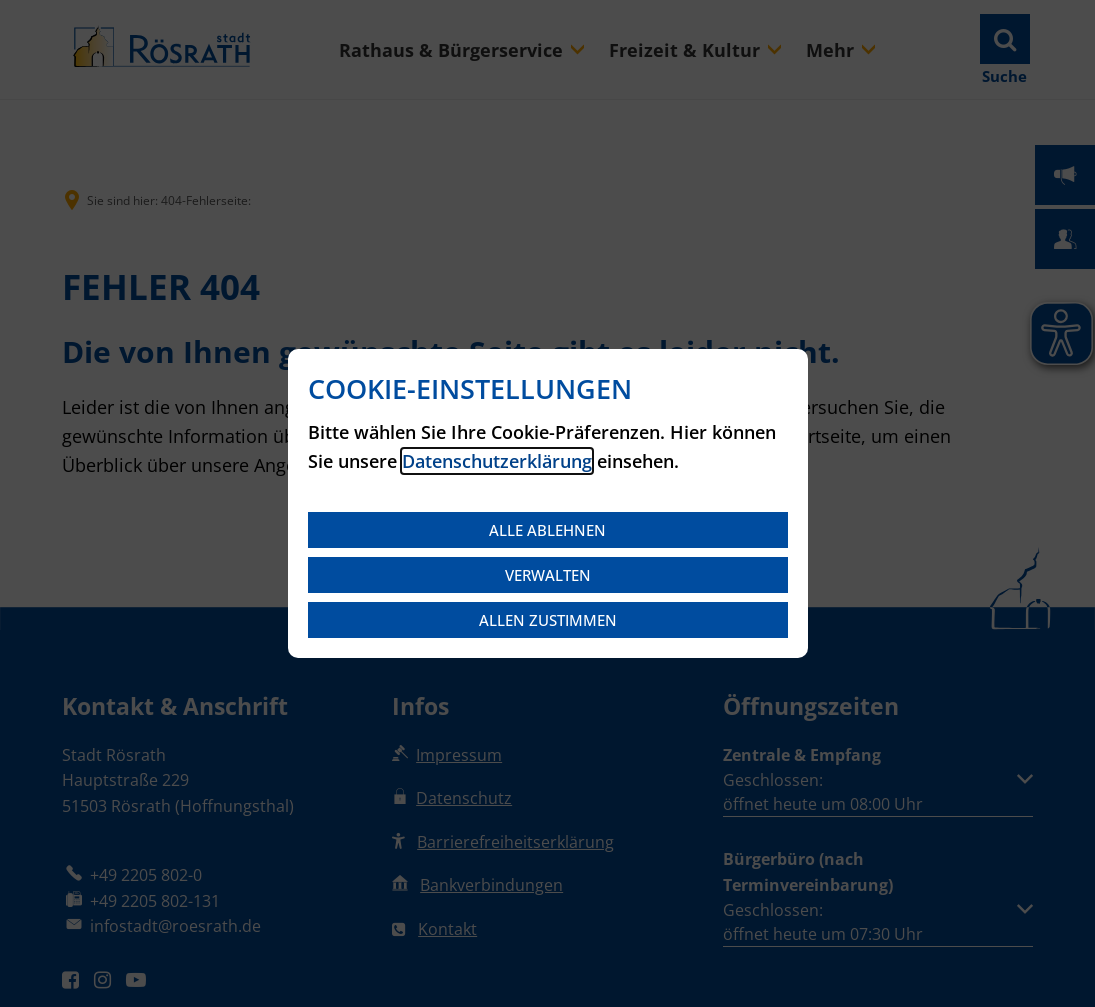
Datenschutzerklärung (497, 461)
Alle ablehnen (547, 530)
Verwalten (548, 575)
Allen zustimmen (548, 620)
